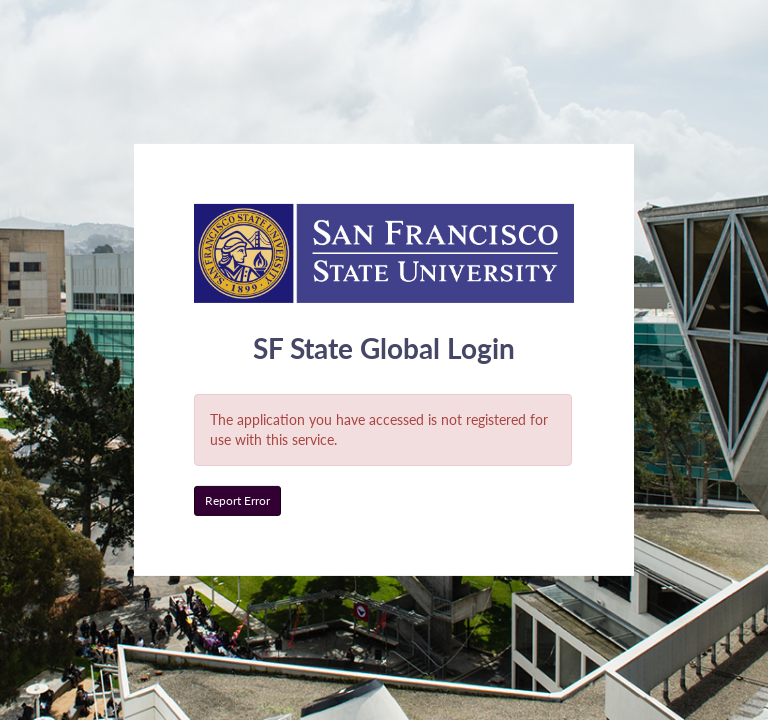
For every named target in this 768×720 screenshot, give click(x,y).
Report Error (237, 500)
